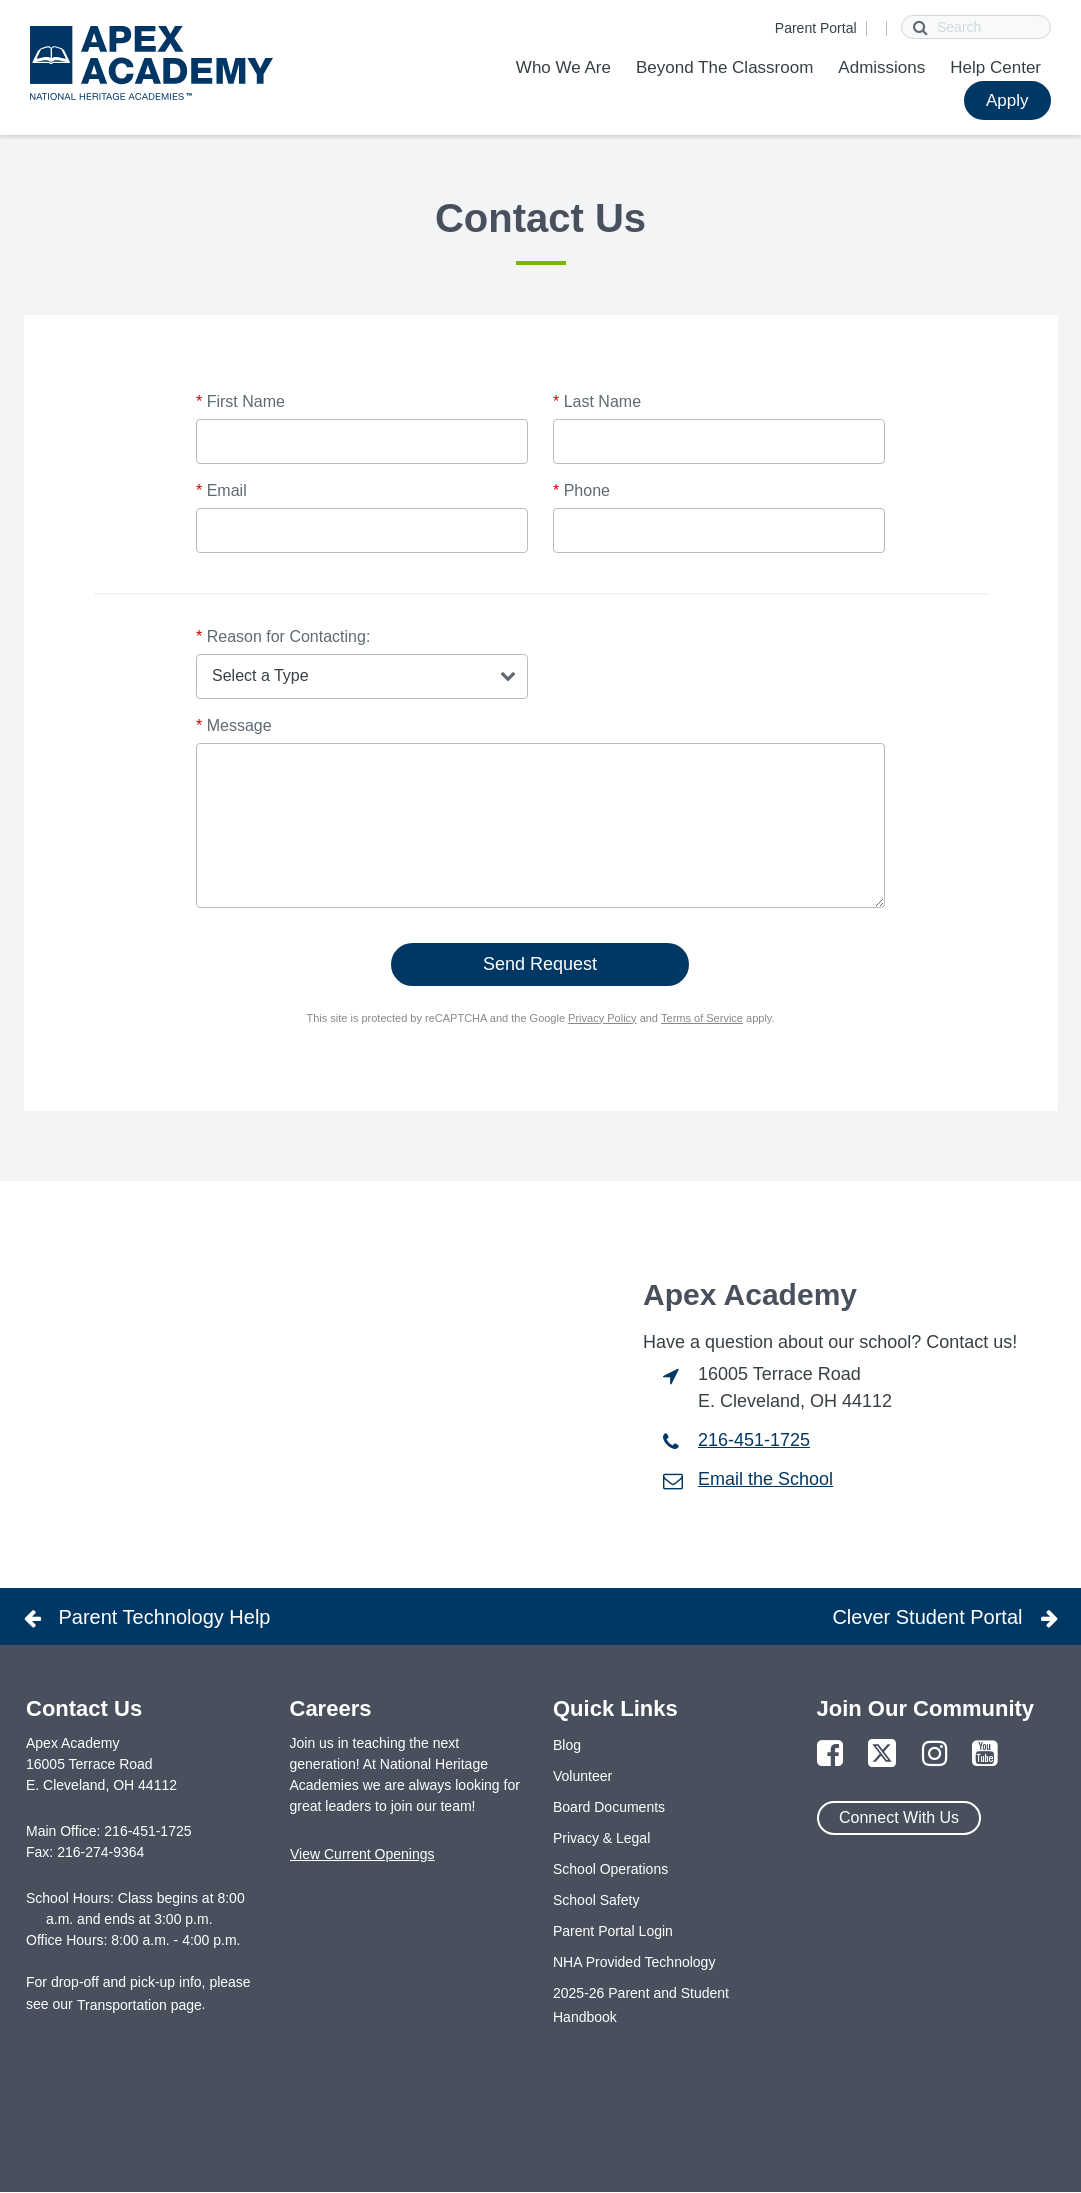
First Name (240, 401)
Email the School (765, 1479)
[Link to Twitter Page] (882, 1754)
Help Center (995, 67)
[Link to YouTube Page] (985, 1754)
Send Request (540, 964)
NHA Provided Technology (634, 1962)
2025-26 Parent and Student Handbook (641, 2005)
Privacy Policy (602, 1018)
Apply (1007, 100)
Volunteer (582, 1776)
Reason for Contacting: (283, 636)
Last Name (597, 401)
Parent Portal (816, 28)
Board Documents (609, 1807)
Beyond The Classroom (724, 67)
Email (221, 490)
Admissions (881, 67)
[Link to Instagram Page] (935, 1754)
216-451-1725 (754, 1440)
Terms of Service (702, 1018)
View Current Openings (362, 1854)
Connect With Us (899, 1817)
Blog (567, 1745)
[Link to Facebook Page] (830, 1754)
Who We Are (563, 67)
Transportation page (139, 2005)
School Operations (610, 1869)
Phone (581, 490)
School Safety (596, 1900)
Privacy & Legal (601, 1838)
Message (234, 725)
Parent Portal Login (613, 1931)
